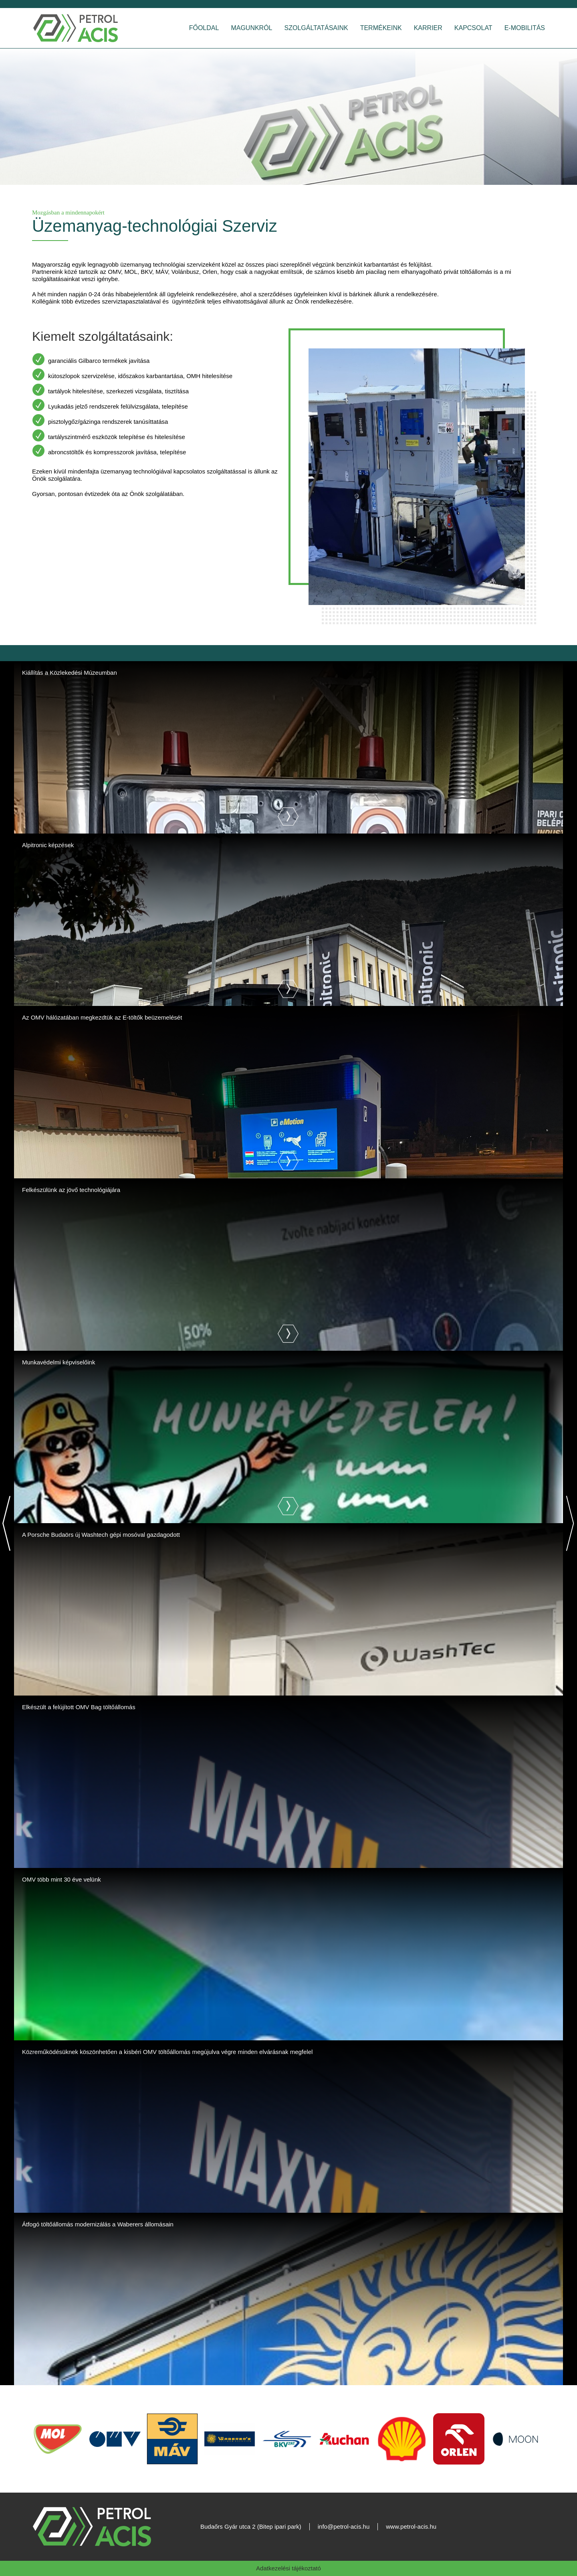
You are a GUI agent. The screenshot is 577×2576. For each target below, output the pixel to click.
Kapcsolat (473, 27)
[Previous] (7, 1523)
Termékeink (381, 27)
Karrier (428, 27)
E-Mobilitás (524, 27)
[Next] (570, 1523)
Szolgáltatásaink (316, 27)
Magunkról (251, 27)
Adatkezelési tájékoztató (288, 2568)
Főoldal (204, 27)
